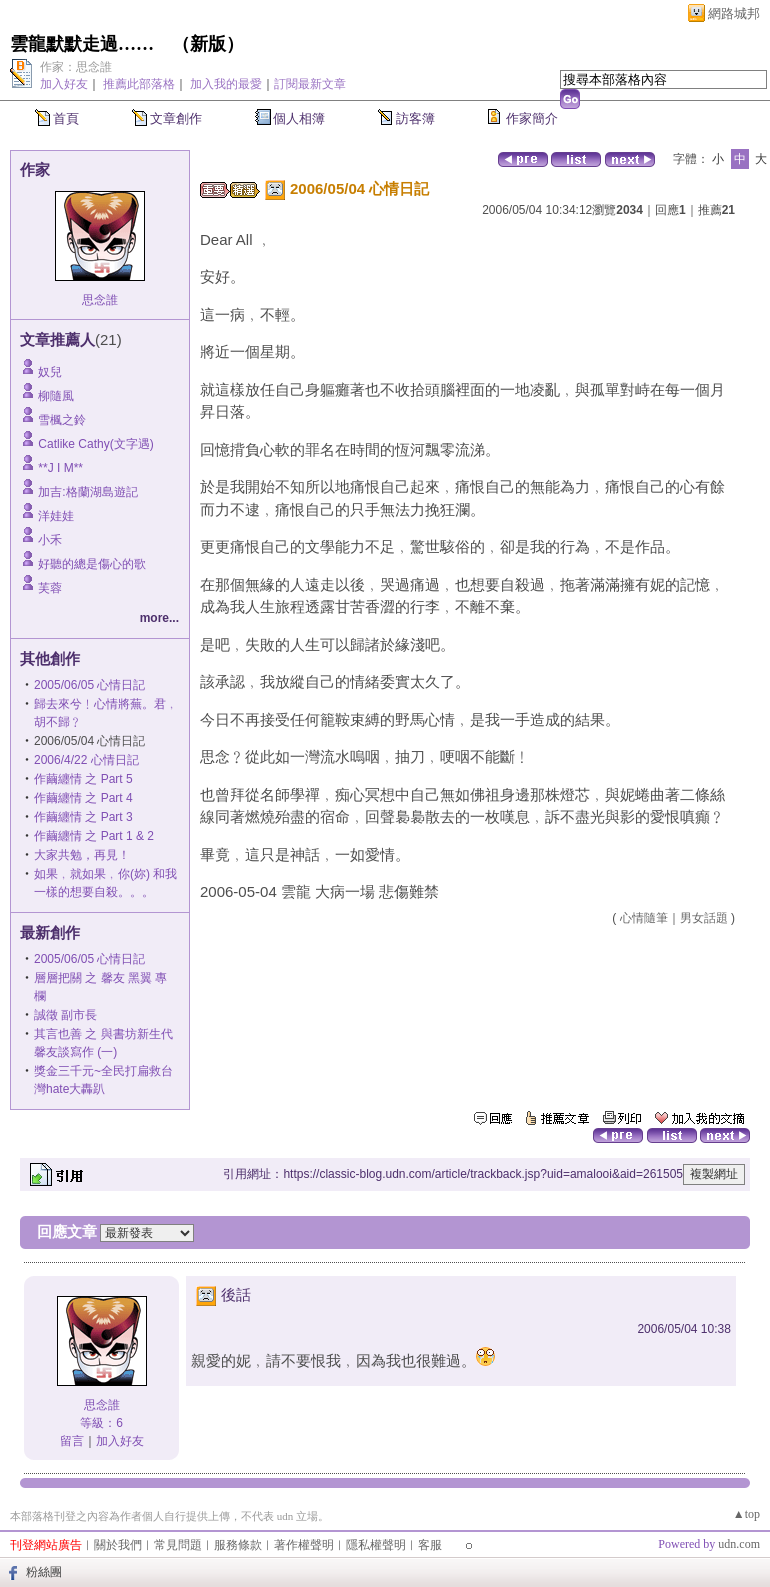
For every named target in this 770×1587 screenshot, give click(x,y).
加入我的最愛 (226, 84)
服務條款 (238, 1545)
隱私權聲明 (376, 1545)
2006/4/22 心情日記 (86, 760)
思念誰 (100, 300)
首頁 (66, 118)
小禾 (50, 540)
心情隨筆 (644, 918)
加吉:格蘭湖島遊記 (87, 492)
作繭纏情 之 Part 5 (83, 779)
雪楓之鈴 (62, 420)
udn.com (739, 1544)
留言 (72, 1441)
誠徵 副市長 (65, 1015)
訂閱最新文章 (310, 84)
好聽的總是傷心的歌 (92, 564)
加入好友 (64, 84)
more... (159, 618)
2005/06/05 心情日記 (89, 685)
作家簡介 (532, 118)
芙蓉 (50, 588)
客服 (430, 1545)
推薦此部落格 (139, 84)
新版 (208, 44)
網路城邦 (734, 13)
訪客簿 (415, 118)
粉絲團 (44, 1572)
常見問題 (178, 1545)
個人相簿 (299, 118)
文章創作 (176, 118)
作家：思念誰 (76, 67)
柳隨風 (56, 396)
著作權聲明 (304, 1545)
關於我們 (118, 1545)
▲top (746, 1514)
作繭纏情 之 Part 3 (83, 817)
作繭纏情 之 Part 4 (83, 798)
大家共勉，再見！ (82, 855)
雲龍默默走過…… (82, 44)
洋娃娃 (56, 516)
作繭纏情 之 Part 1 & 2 (94, 836)
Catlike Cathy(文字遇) (95, 444)
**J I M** (60, 468)
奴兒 (50, 372)
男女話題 (704, 918)
